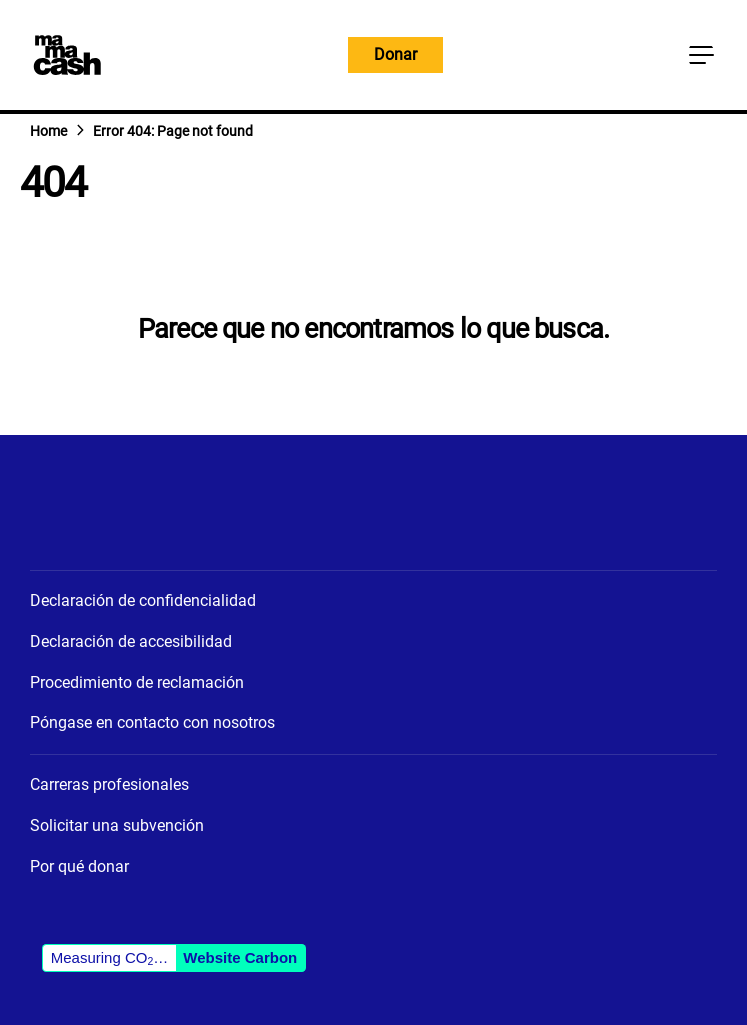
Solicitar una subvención (117, 825)
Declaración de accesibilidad (131, 641)
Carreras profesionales (109, 784)
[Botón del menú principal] (701, 55)
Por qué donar (79, 866)
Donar (395, 54)
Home (48, 131)
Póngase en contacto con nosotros (152, 722)
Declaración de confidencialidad (143, 600)
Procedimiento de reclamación (137, 682)
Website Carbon (240, 957)
